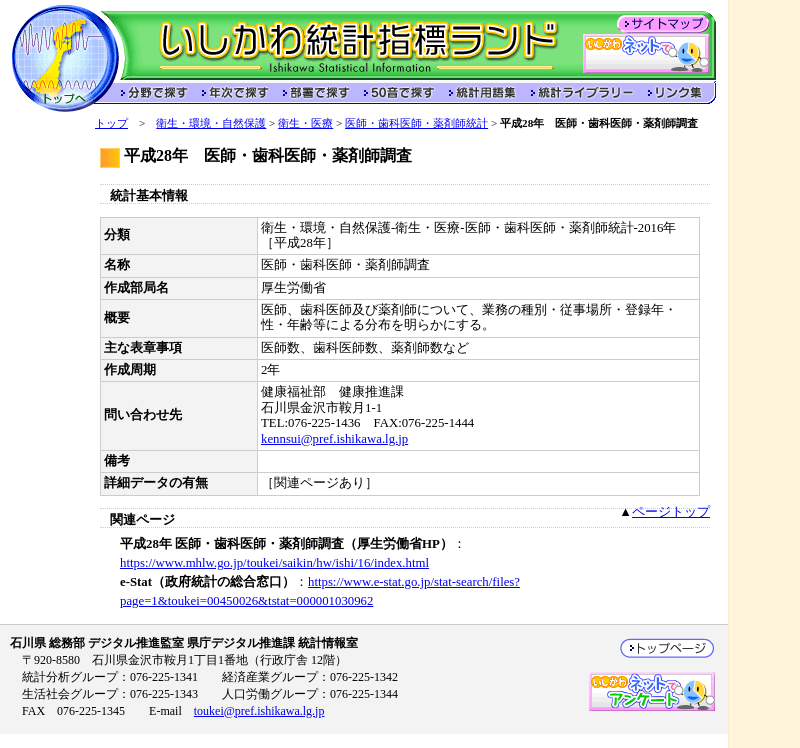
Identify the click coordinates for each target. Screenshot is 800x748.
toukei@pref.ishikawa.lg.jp (259, 711)
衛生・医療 (305, 123)
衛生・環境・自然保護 (211, 123)
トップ (111, 123)
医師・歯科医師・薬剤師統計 (416, 123)
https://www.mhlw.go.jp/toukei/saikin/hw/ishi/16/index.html (274, 563)
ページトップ (671, 512)
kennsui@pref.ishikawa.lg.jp (334, 439)
